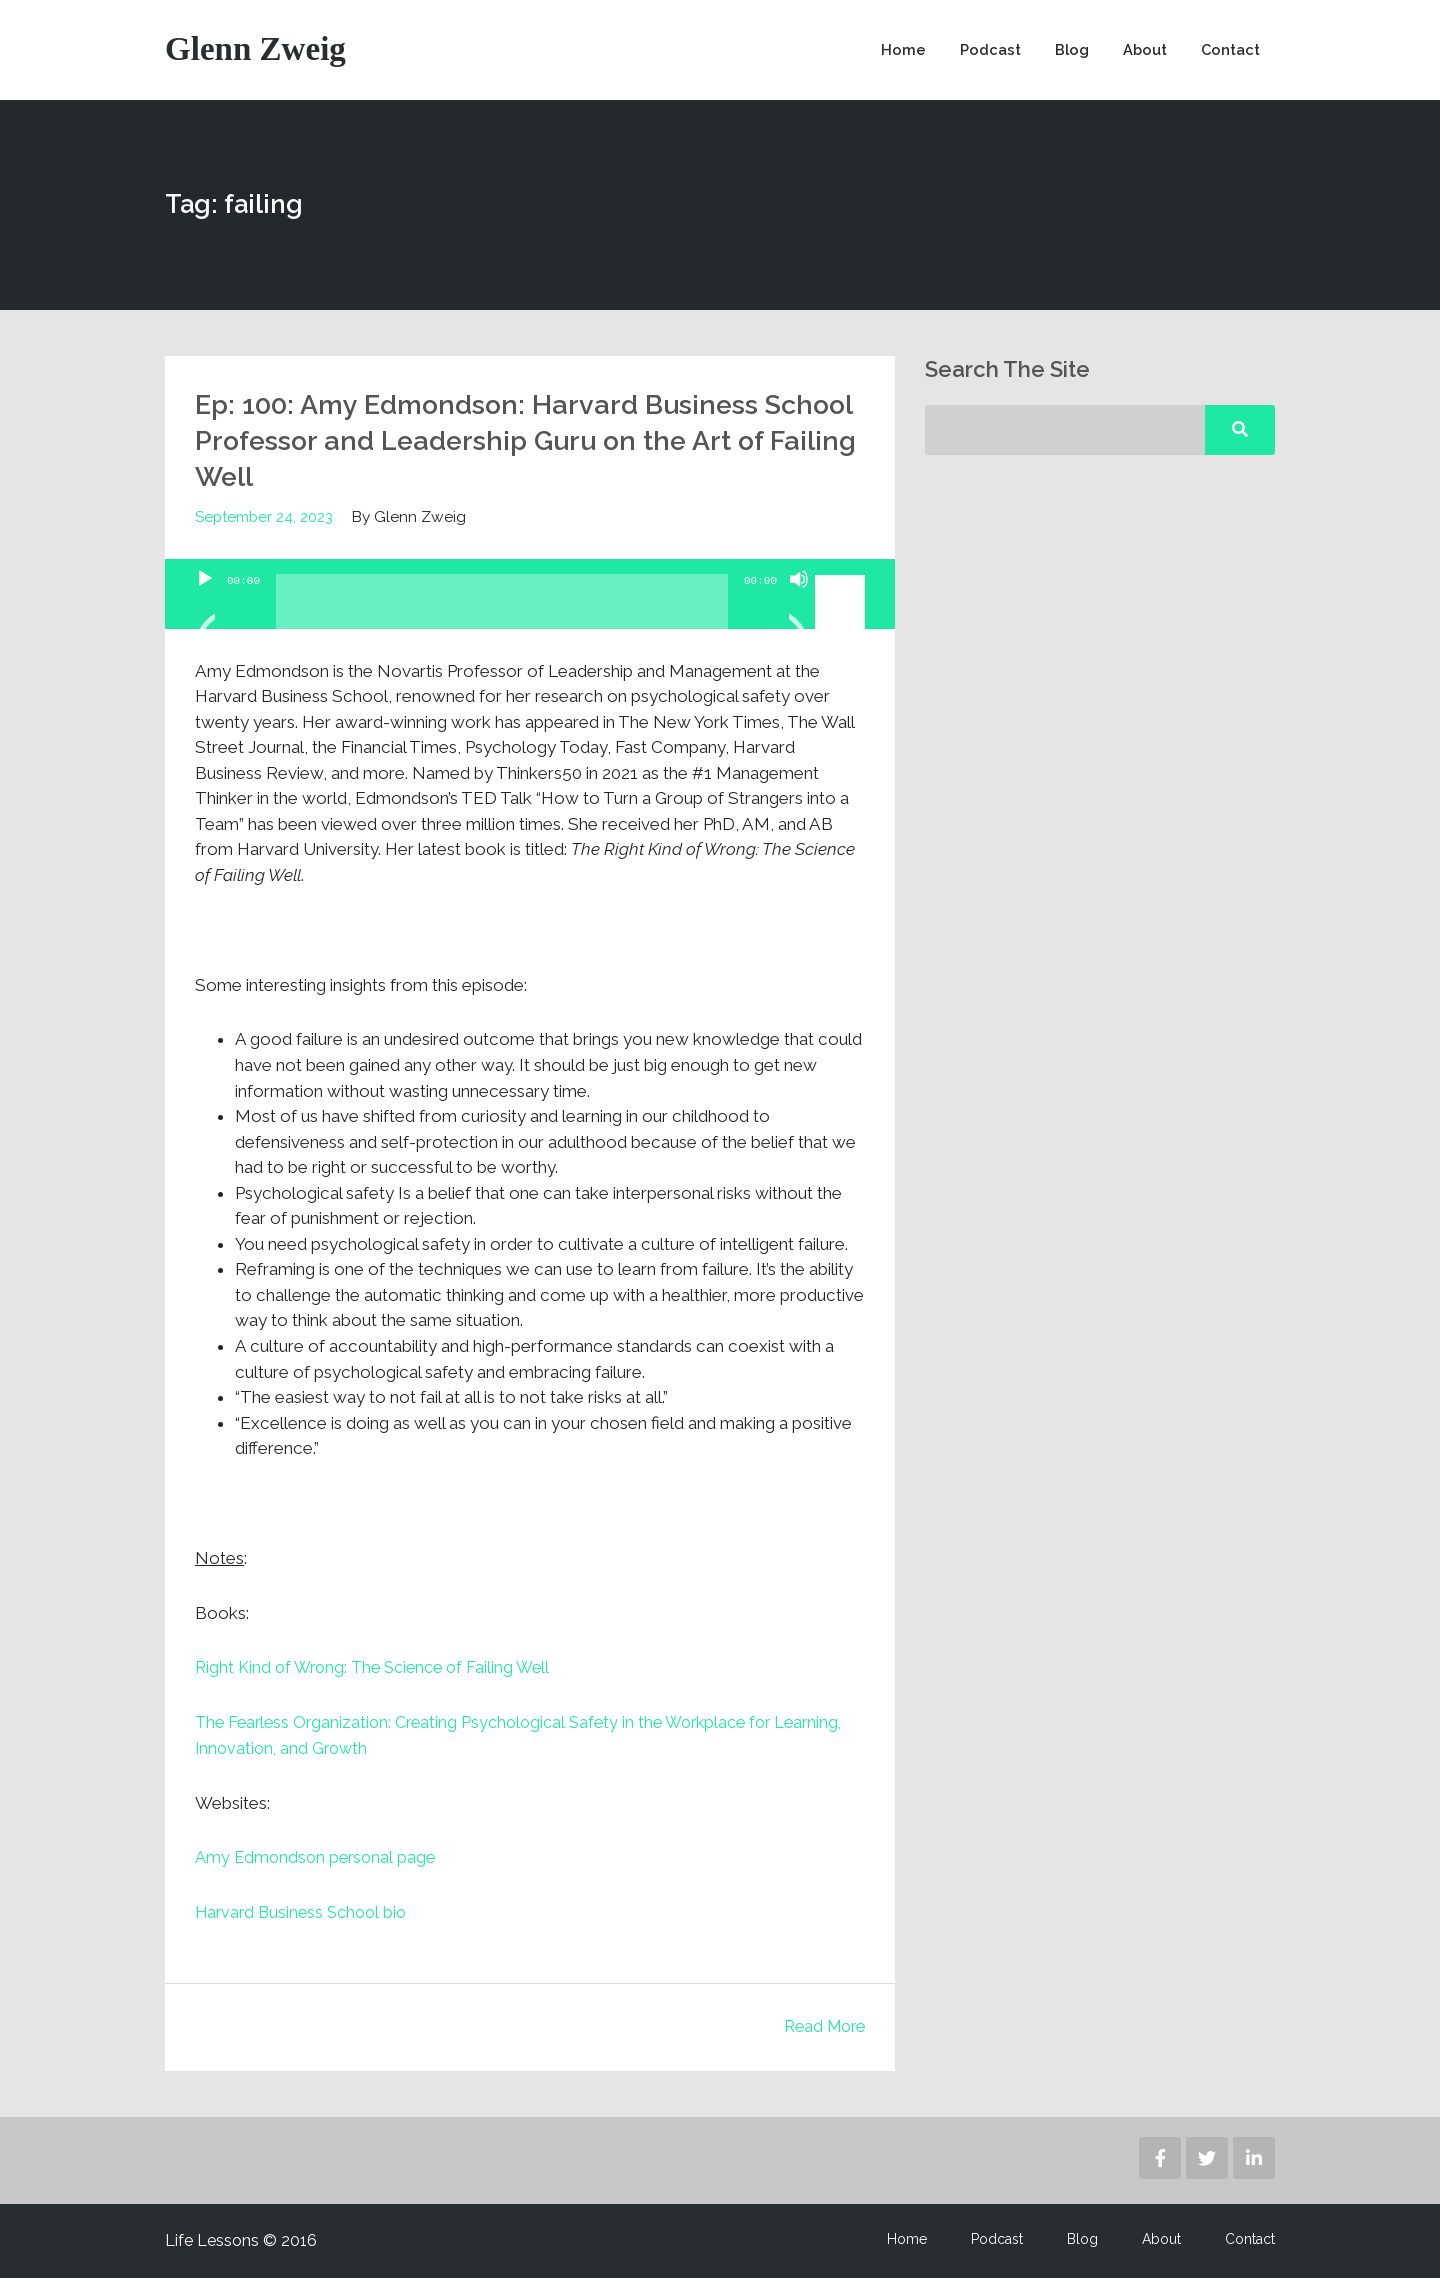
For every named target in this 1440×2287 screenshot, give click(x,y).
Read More (821, 2036)
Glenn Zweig (258, 54)
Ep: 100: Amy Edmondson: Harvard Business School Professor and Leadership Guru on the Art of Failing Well (514, 449)
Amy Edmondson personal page (318, 1868)
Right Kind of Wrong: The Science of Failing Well (379, 1678)
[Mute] (799, 615)
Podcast (982, 54)
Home (894, 54)
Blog (1065, 54)
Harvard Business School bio (305, 1922)
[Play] (205, 615)
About (1140, 54)
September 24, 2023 (266, 527)
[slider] (502, 620)
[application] (530, 605)
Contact (1229, 54)
